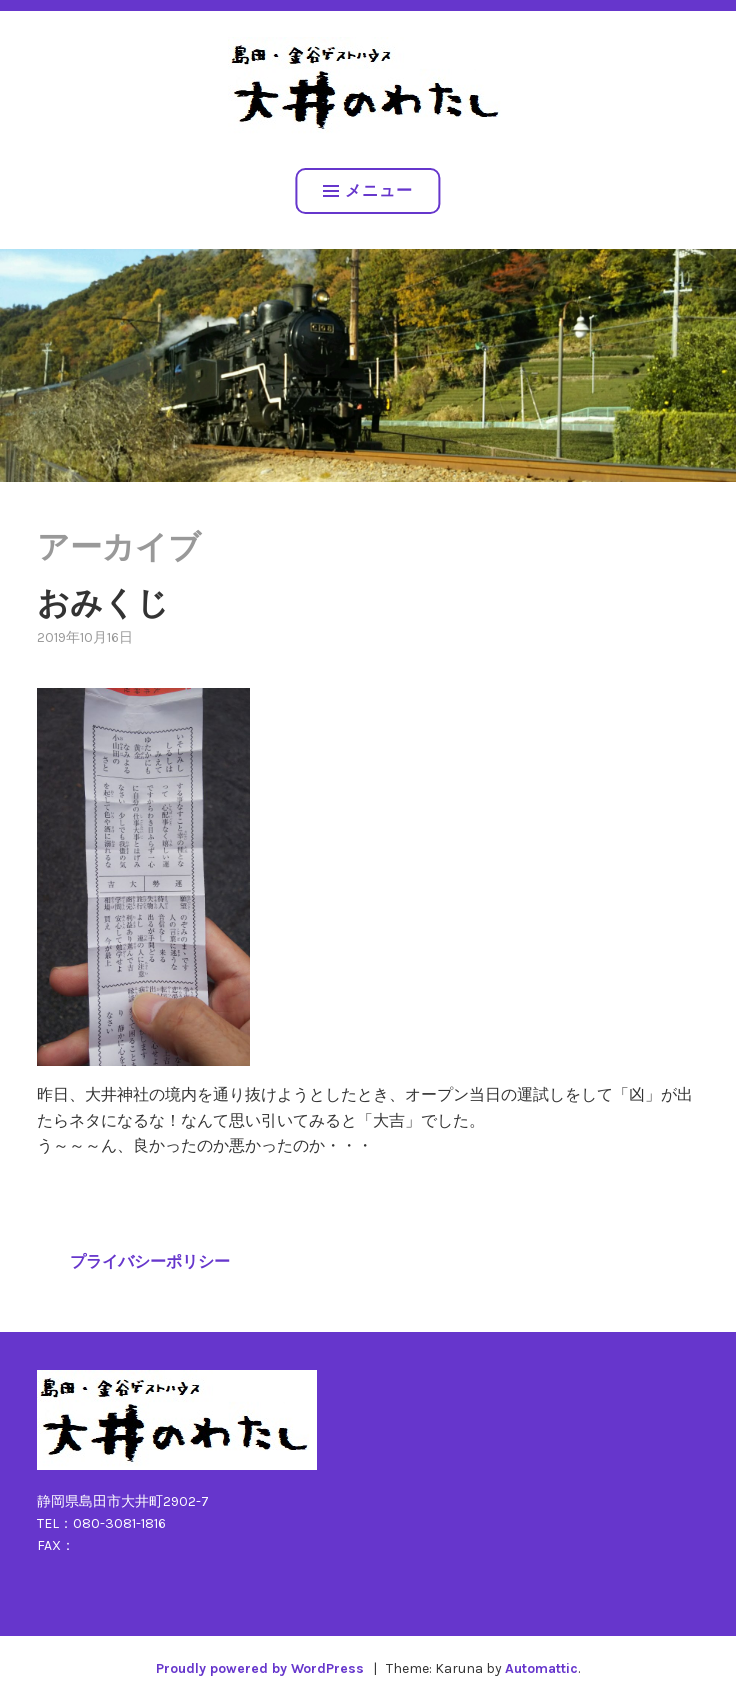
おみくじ (103, 603)
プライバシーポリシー (150, 1261)
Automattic (541, 1668)
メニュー (368, 190)
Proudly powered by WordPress (260, 1668)
